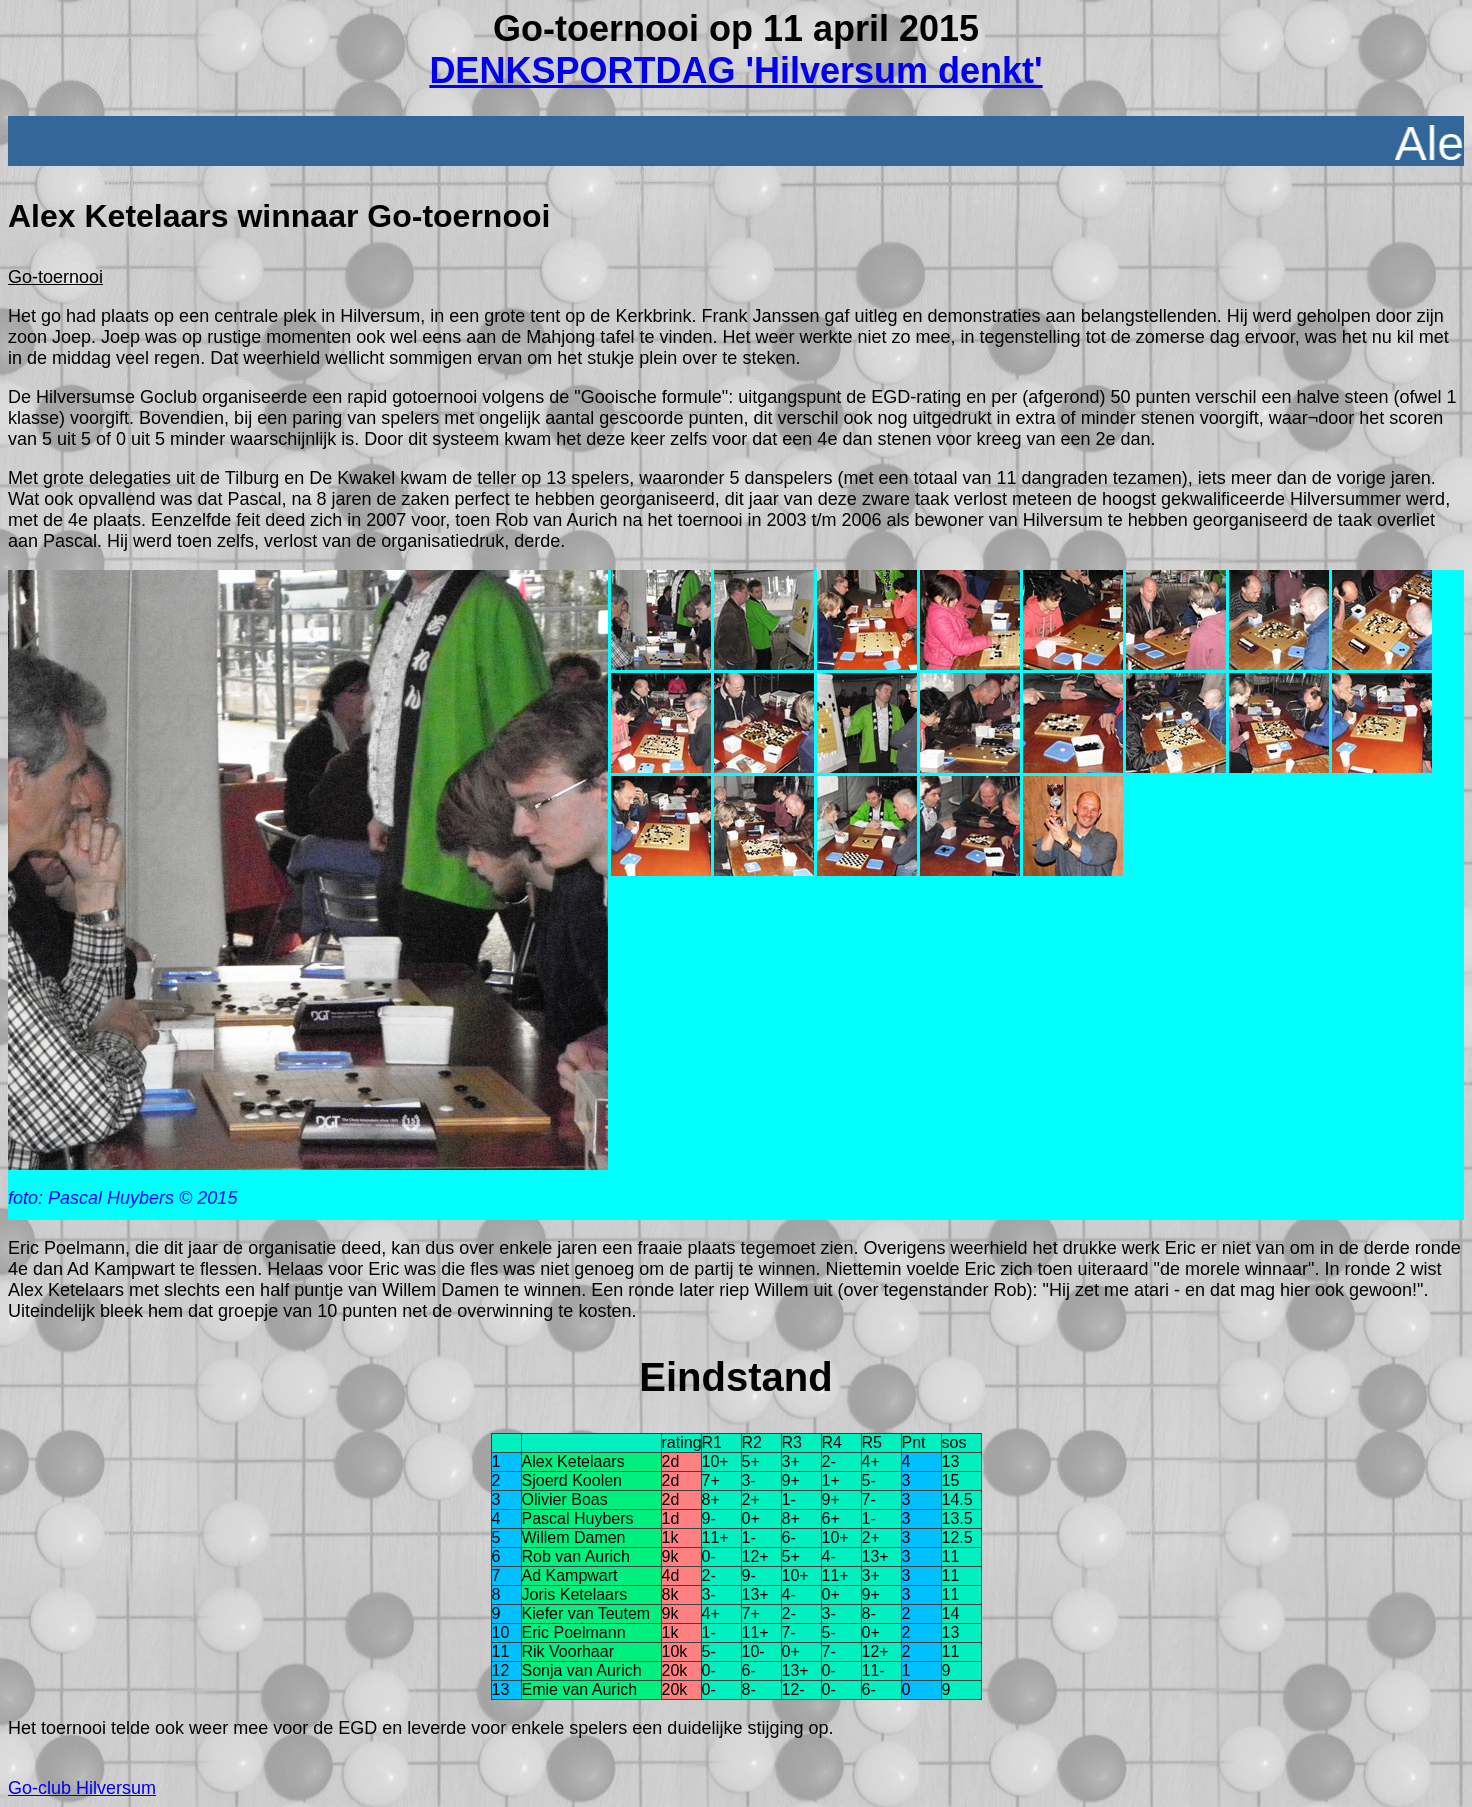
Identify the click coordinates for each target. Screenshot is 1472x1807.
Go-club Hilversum (82, 1788)
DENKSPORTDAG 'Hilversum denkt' (735, 70)
